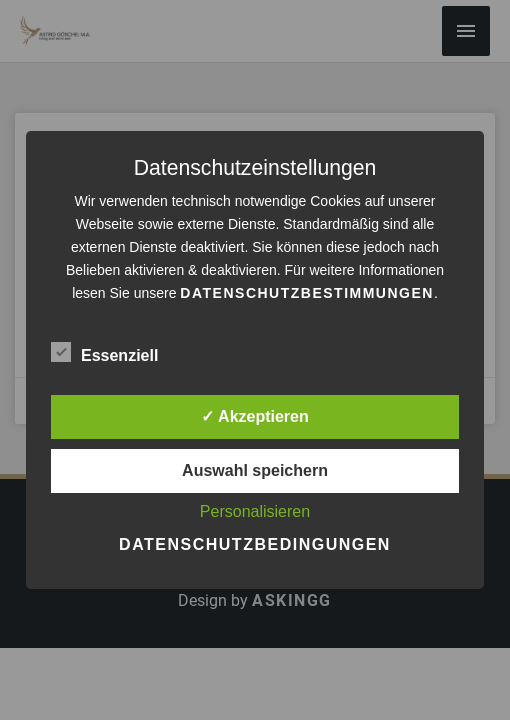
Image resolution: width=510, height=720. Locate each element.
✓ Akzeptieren (255, 416)
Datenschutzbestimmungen (307, 293)
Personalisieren (255, 511)
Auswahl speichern (255, 470)
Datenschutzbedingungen (255, 544)
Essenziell (104, 352)
